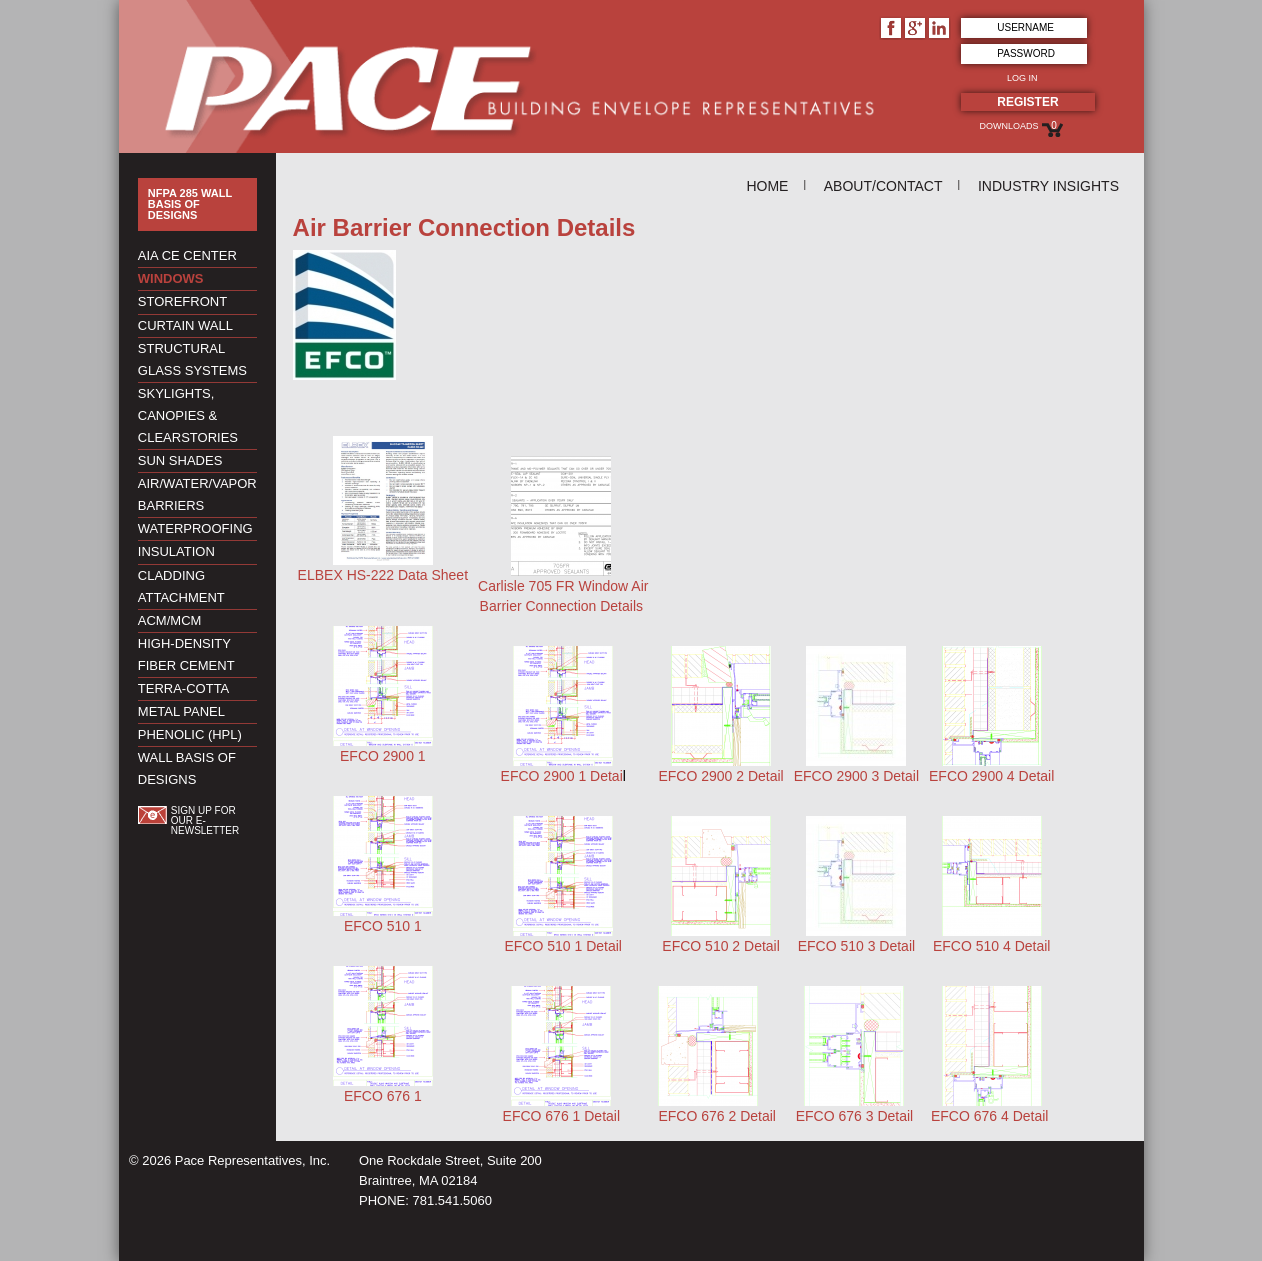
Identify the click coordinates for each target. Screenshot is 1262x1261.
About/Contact (883, 186)
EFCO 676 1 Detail (562, 1116)
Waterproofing (195, 528)
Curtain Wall (185, 325)
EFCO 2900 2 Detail (720, 776)
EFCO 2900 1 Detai (562, 776)
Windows (171, 278)
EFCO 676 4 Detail (990, 1116)
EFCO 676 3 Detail (855, 1116)
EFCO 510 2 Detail (721, 946)
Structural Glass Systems (192, 359)
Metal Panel (181, 711)
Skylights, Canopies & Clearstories (188, 415)
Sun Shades (180, 460)
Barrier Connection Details (561, 606)
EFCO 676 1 (383, 1096)
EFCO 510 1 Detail (563, 946)
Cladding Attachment (181, 586)
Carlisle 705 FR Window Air (563, 586)
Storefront (182, 301)
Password (1026, 53)
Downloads (1008, 126)
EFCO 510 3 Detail (857, 946)
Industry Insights (1048, 186)
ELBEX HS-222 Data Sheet (383, 575)
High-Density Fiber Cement (186, 654)
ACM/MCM (170, 620)
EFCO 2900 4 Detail (991, 776)
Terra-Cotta (183, 688)
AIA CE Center (187, 255)
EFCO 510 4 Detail (992, 946)
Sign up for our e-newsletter (205, 821)
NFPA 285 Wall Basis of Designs (190, 204)
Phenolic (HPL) (190, 734)
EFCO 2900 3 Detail (856, 776)
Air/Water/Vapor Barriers (197, 494)
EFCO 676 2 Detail (717, 1116)
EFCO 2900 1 (383, 756)
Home (767, 186)
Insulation (176, 551)
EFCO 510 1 (383, 926)
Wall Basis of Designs (187, 768)
